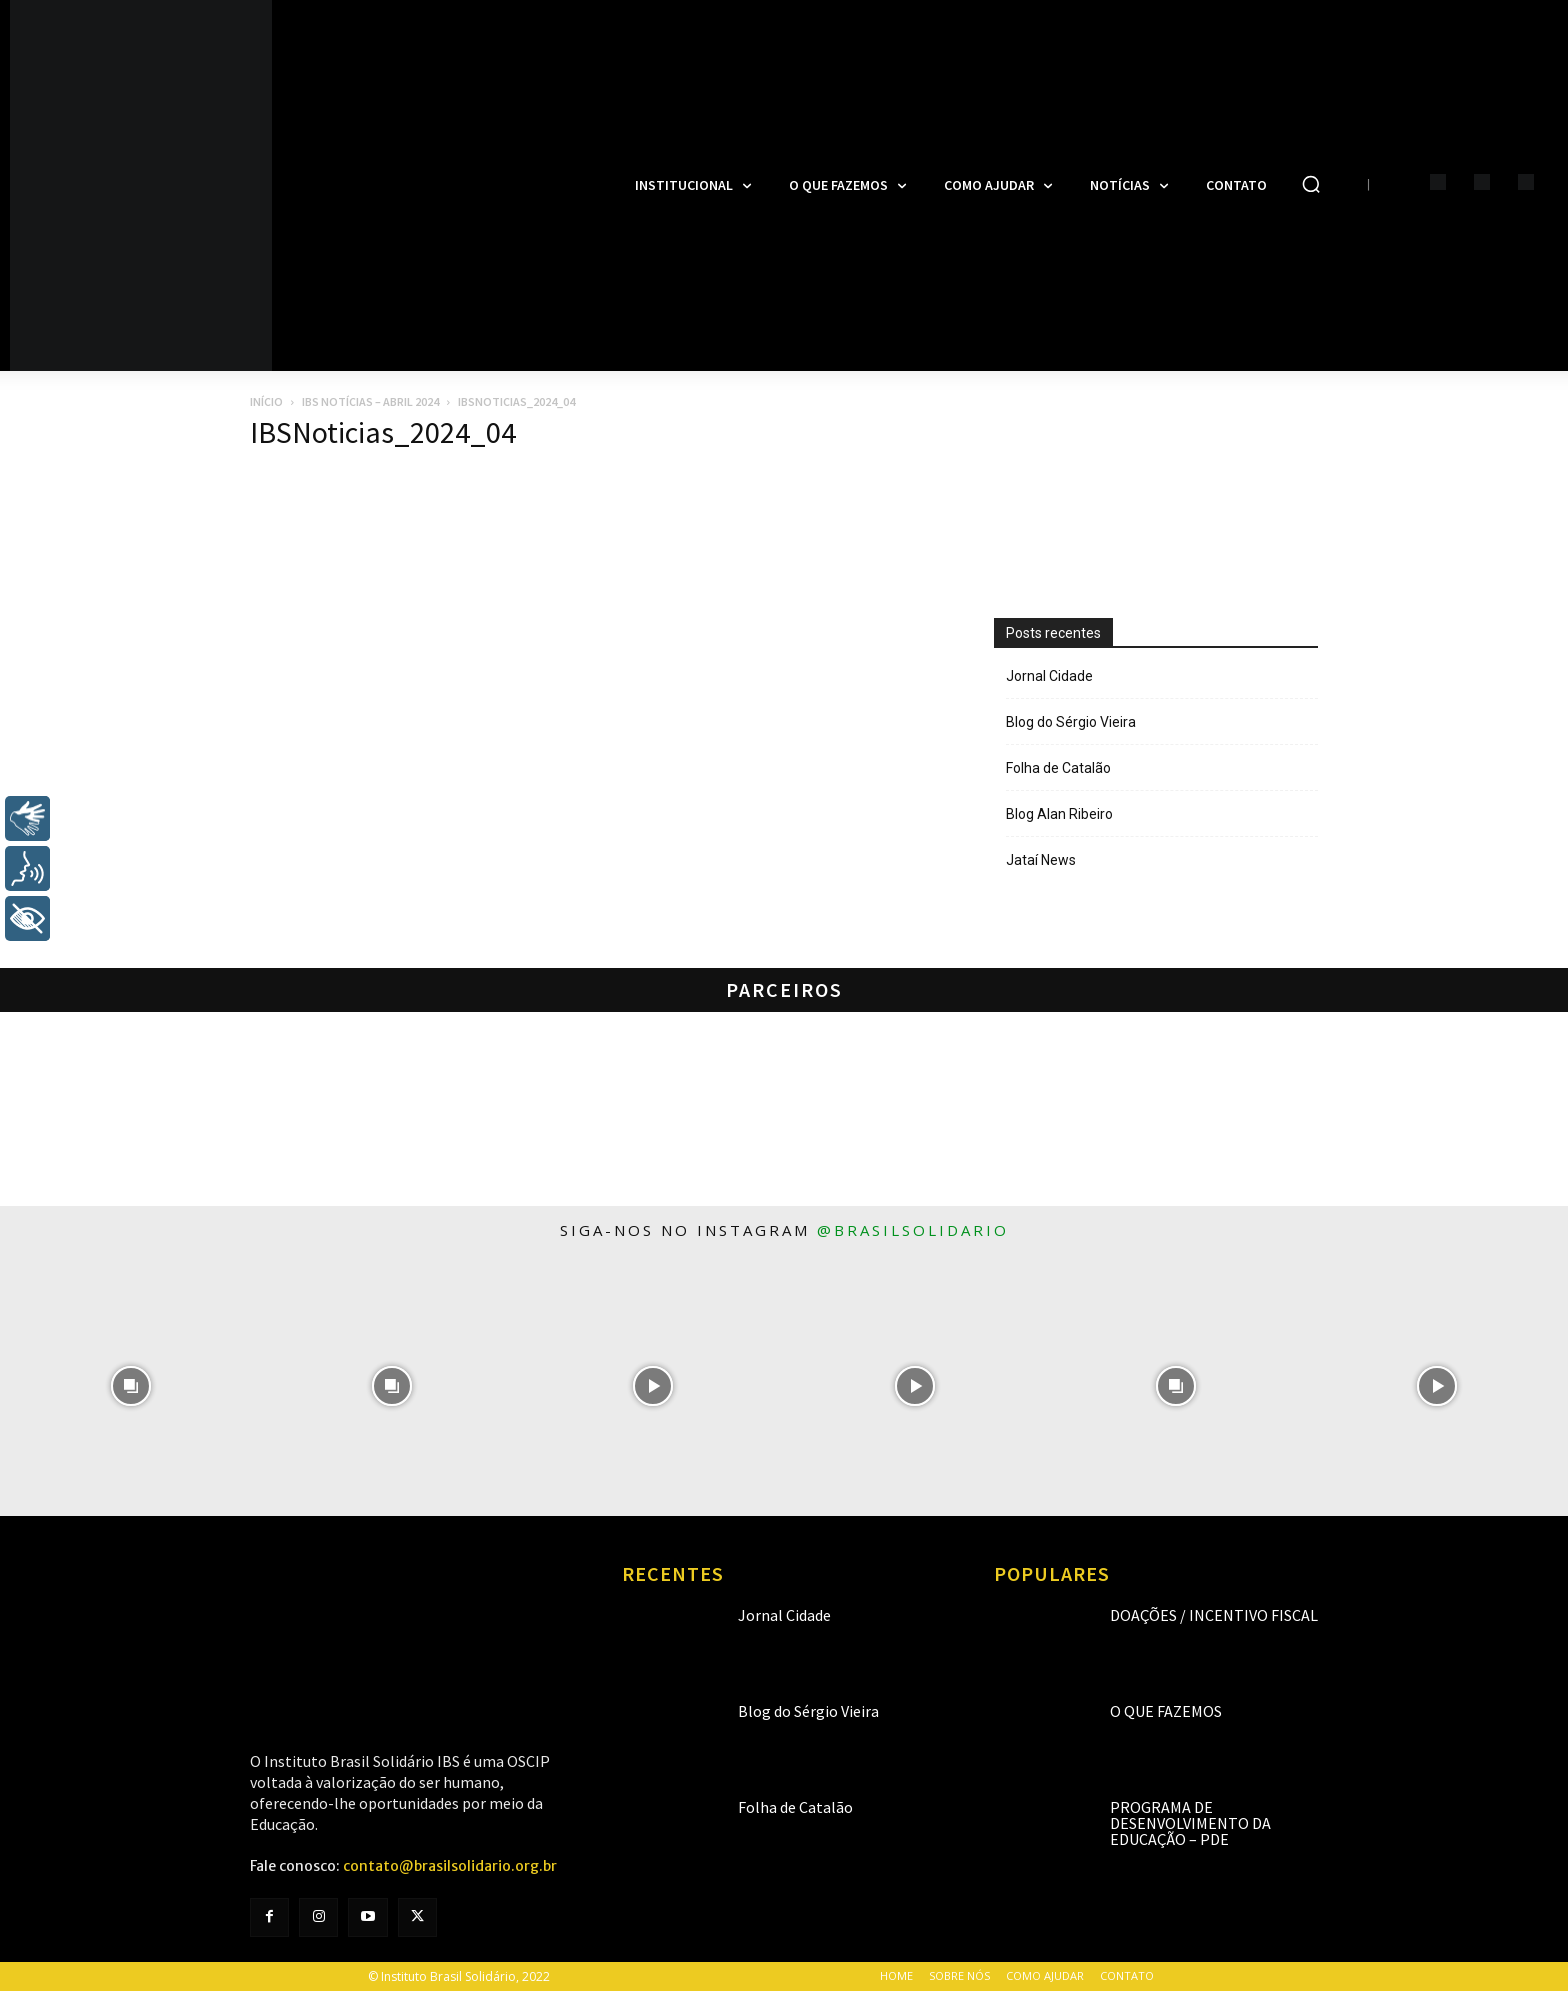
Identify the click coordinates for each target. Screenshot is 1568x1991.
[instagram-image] (130, 1385)
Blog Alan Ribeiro (1059, 814)
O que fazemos (1166, 1711)
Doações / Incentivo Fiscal (1214, 1615)
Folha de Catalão (1058, 768)
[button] (1311, 184)
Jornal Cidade (1049, 676)
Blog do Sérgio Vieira (1071, 722)
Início (266, 401)
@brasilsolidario (913, 1230)
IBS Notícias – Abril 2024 (370, 401)
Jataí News (1041, 860)
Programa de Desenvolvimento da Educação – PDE (1190, 1823)
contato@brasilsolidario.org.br (450, 1866)
